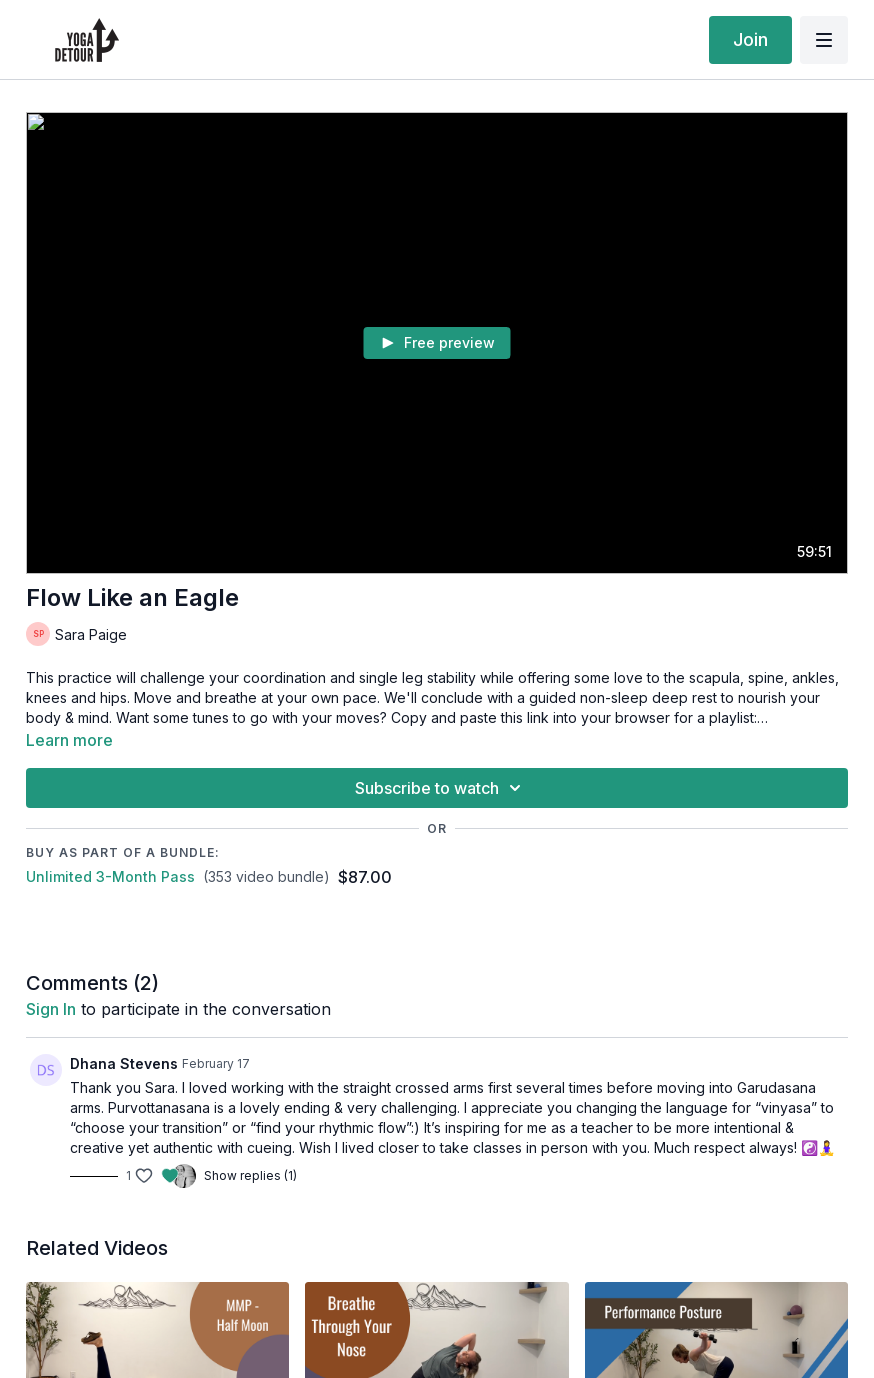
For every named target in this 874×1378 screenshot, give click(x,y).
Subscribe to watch (441, 788)
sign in (51, 1009)
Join (750, 39)
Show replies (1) (250, 1175)
